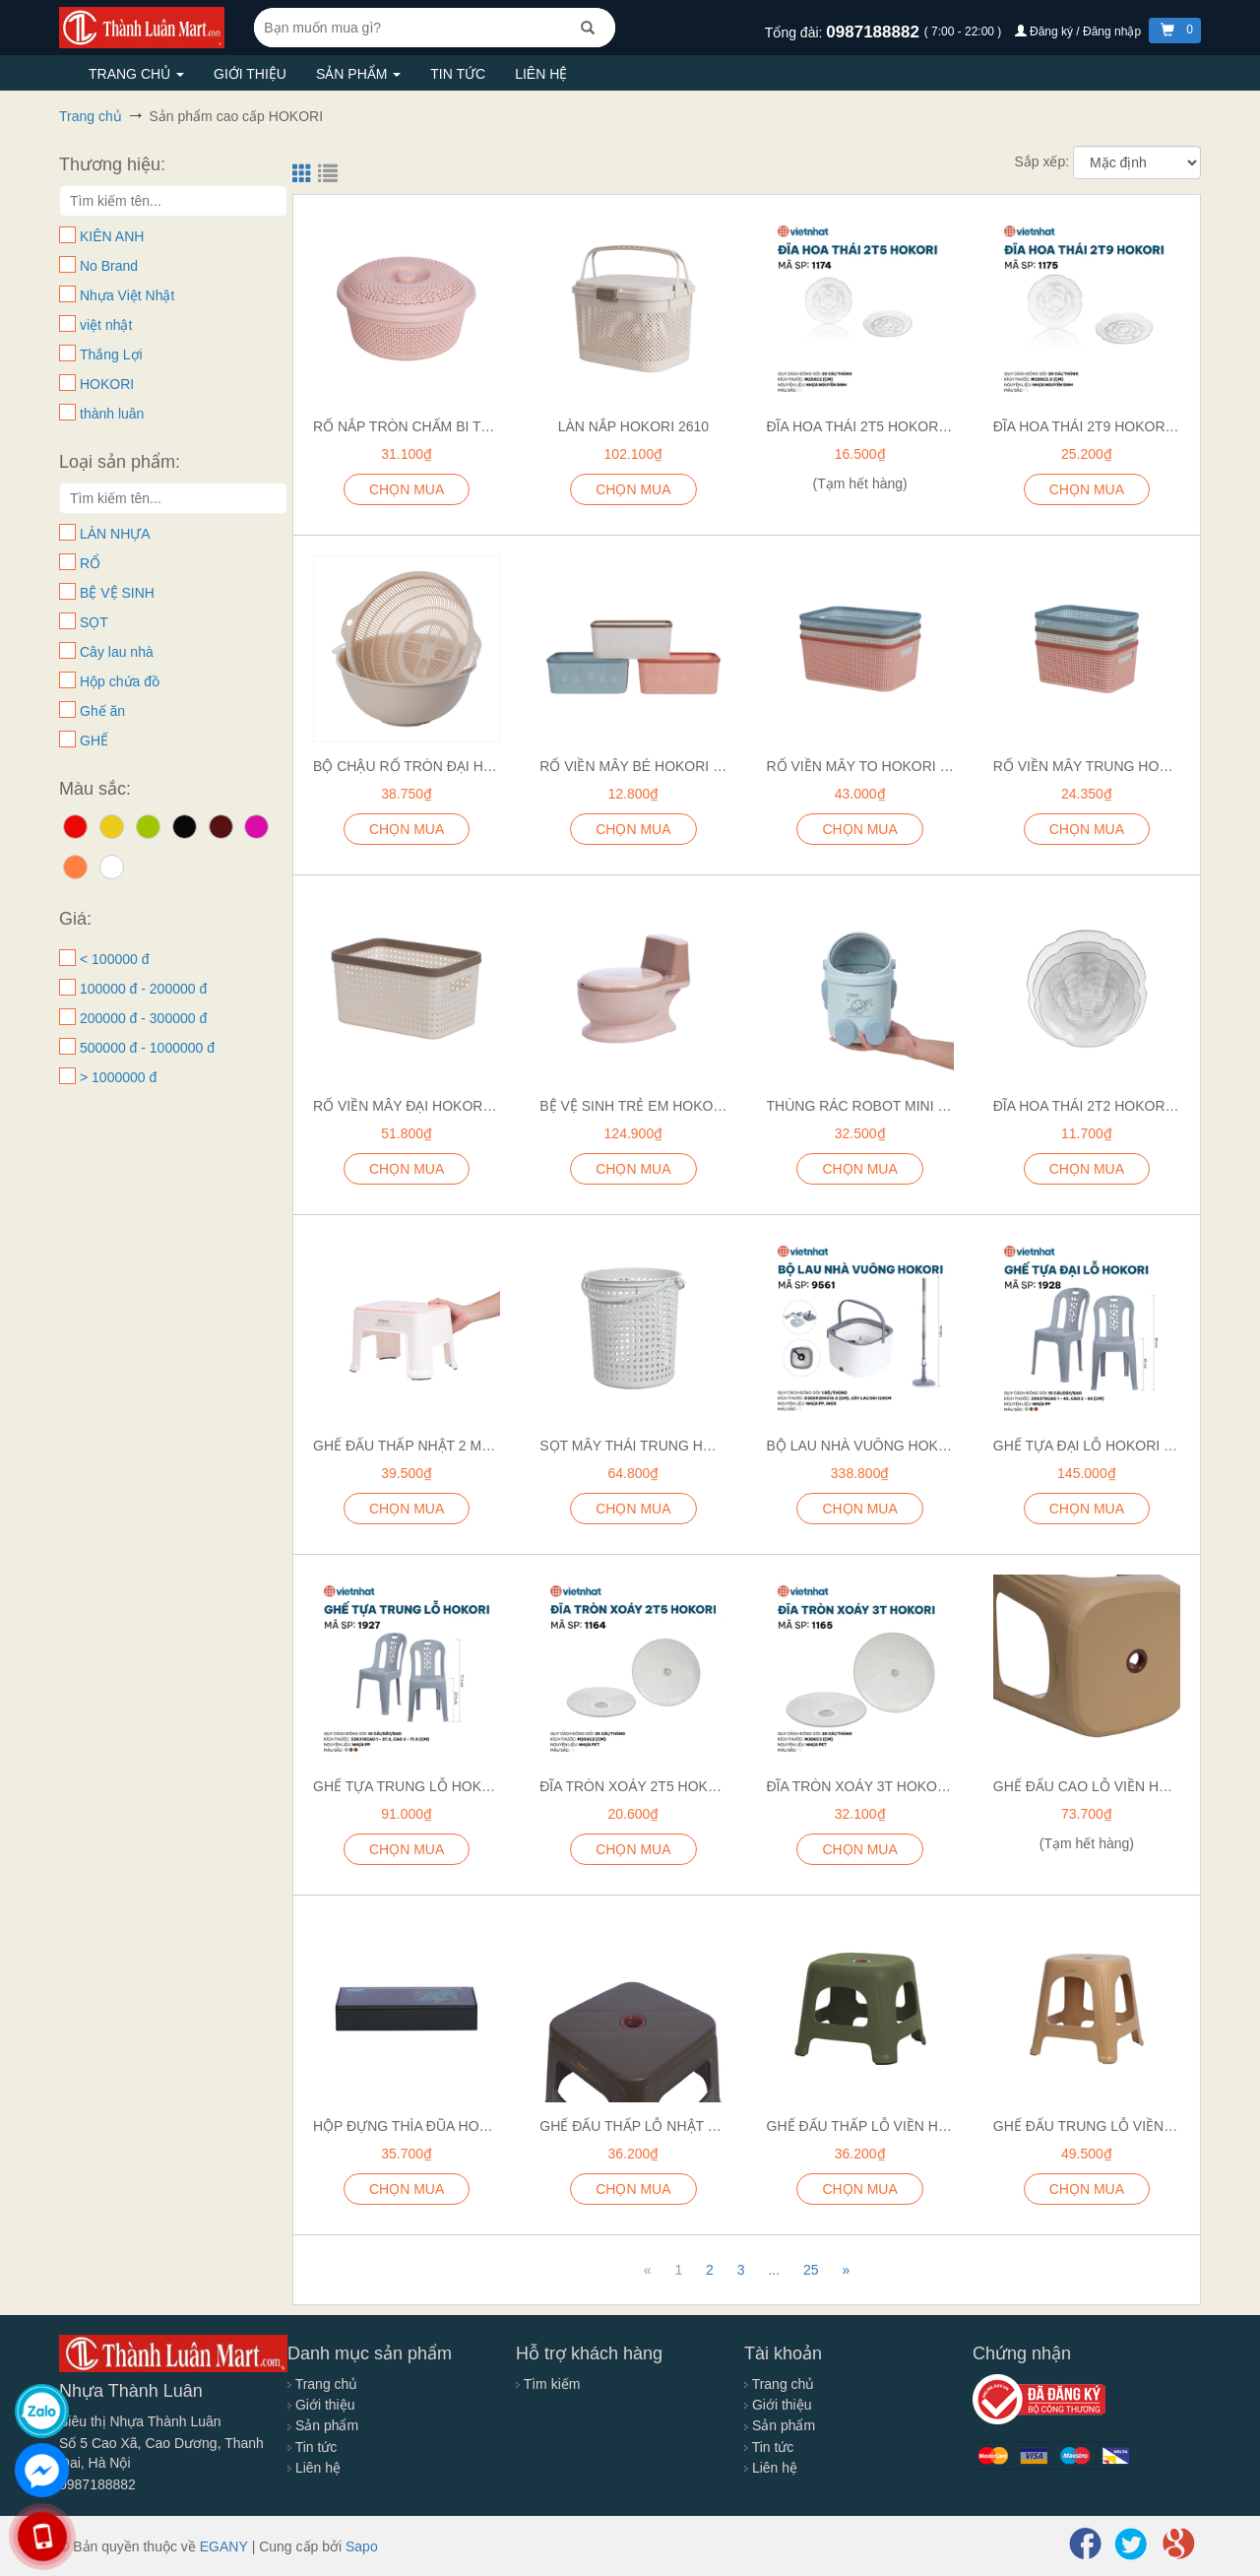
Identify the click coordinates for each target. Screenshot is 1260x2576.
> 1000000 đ (118, 1077)
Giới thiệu (250, 74)
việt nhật (106, 325)
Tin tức (457, 74)
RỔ (90, 563)
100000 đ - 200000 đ (143, 989)
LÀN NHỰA (115, 534)
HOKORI (107, 384)
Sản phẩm (358, 74)
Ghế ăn (102, 711)
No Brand (109, 266)
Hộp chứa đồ (119, 681)
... (774, 2270)
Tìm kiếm (548, 2384)
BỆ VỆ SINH (117, 593)
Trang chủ (136, 74)
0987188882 (874, 32)
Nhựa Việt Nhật (127, 295)
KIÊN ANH (112, 236)
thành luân (112, 413)
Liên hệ (541, 74)
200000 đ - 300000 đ (143, 1018)
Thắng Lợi (111, 354)
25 (811, 2270)
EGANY (224, 2546)
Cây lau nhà (117, 652)
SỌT (94, 622)
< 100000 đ (114, 959)
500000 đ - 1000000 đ (147, 1048)
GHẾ (94, 740)
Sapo (362, 2546)
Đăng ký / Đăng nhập (1080, 31)
